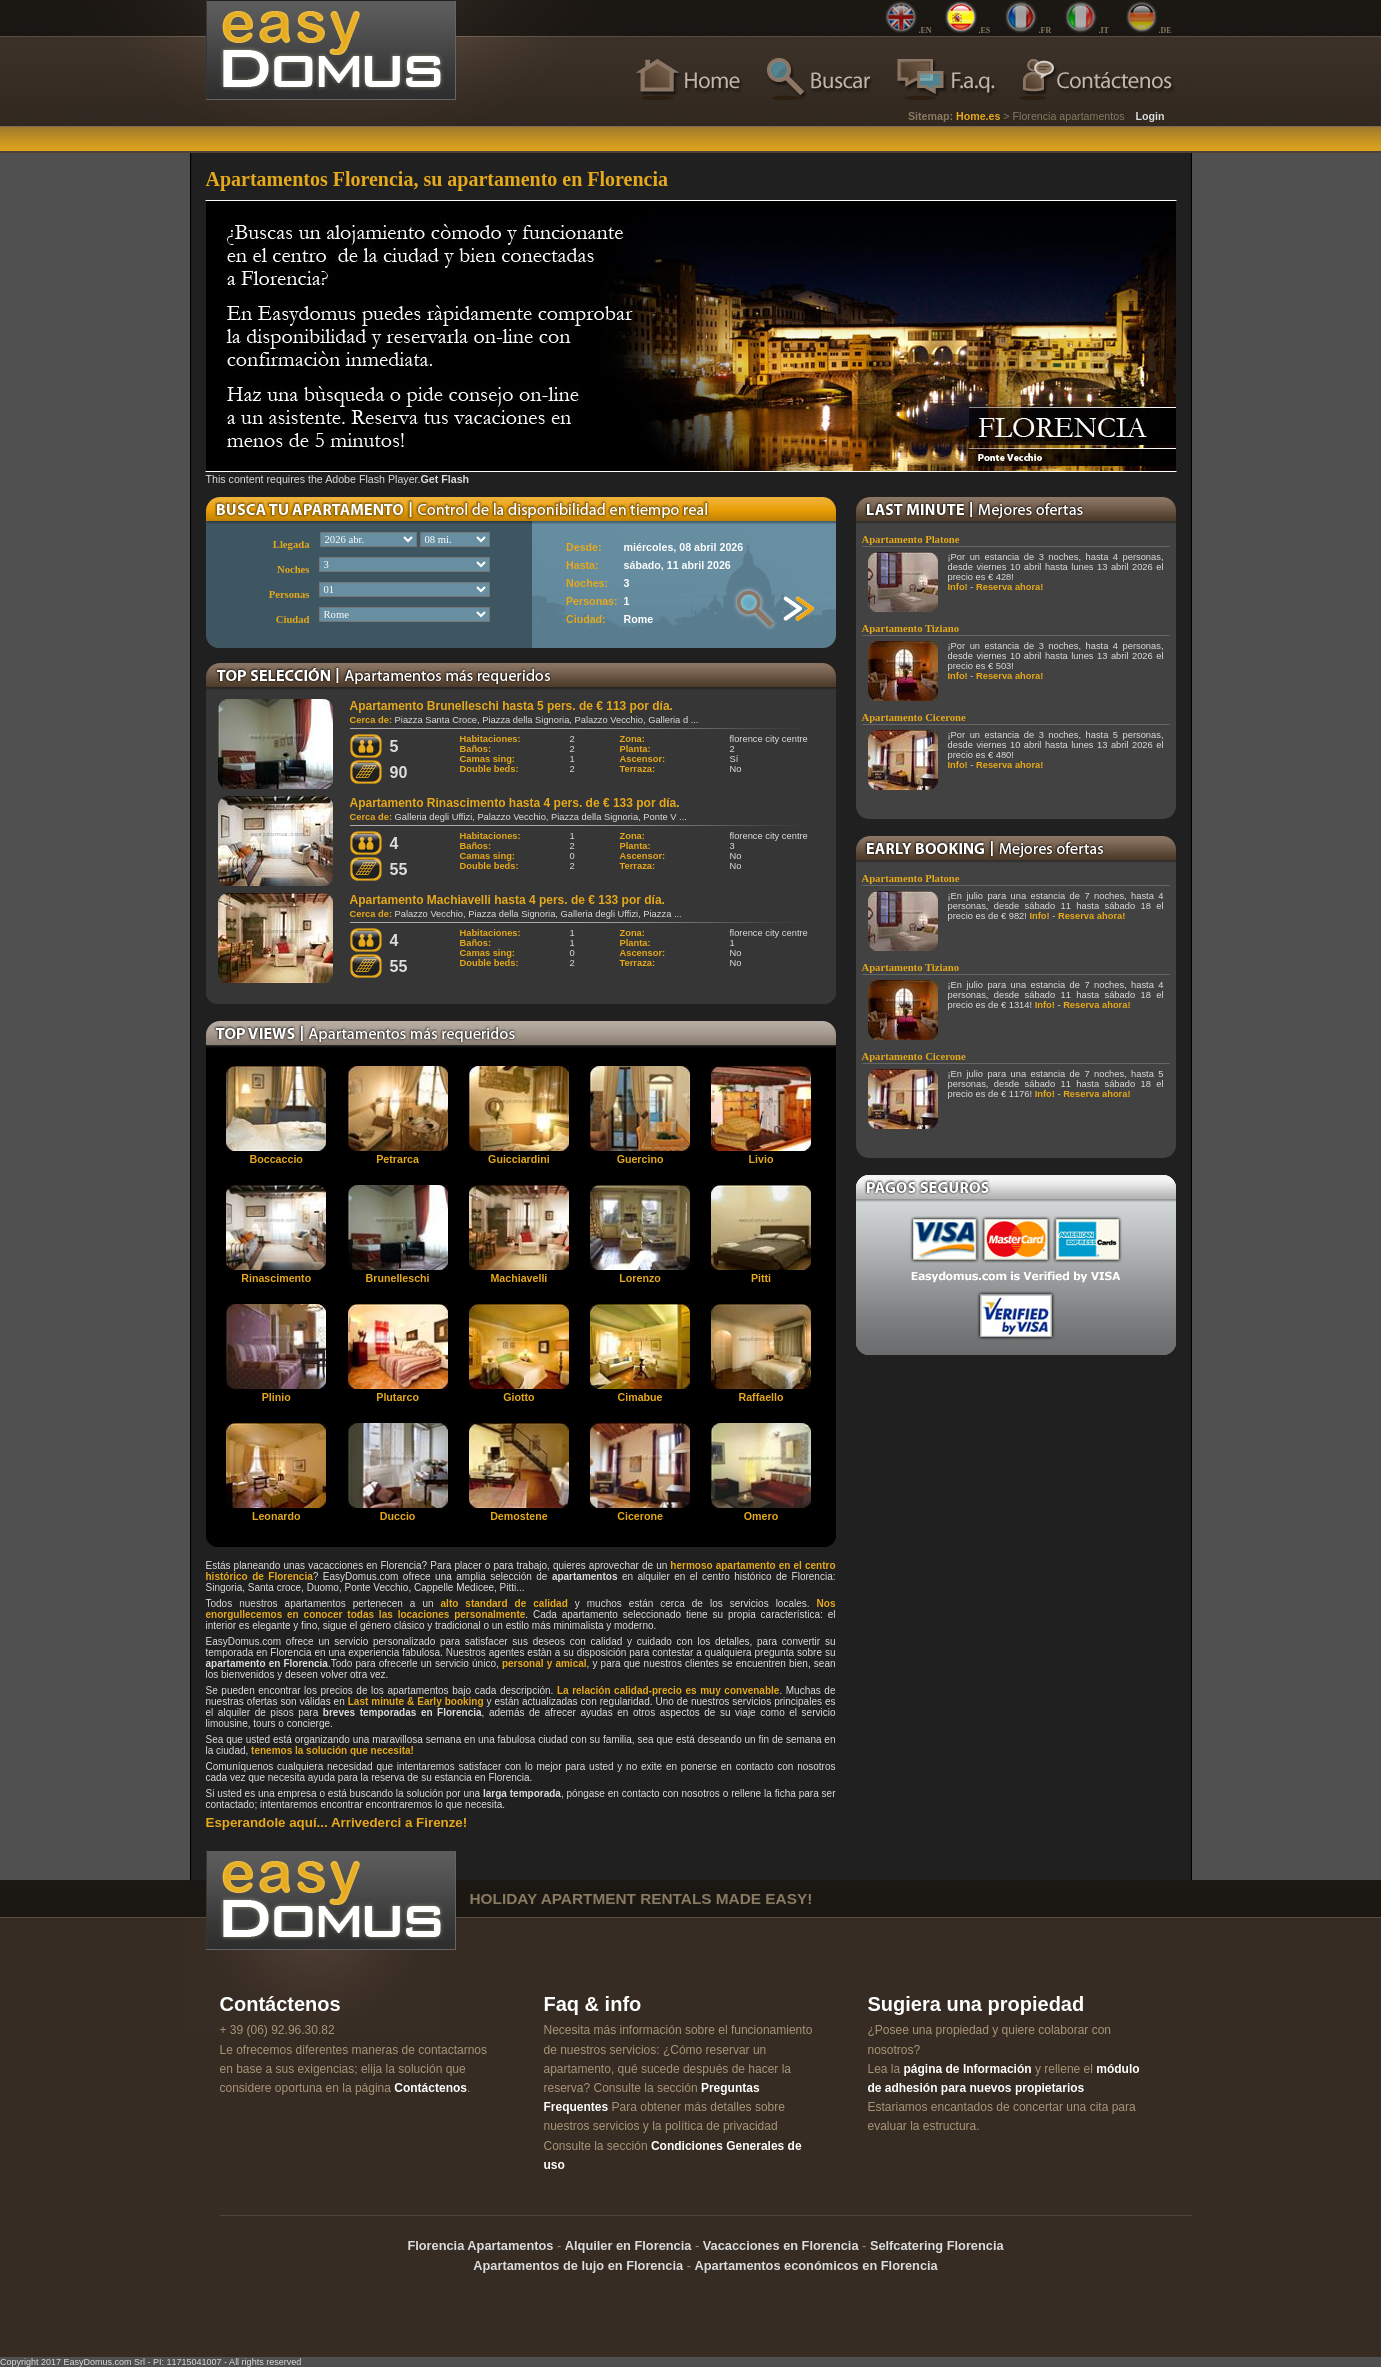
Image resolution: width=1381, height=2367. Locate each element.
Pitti (761, 1278)
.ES (985, 30)
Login (1150, 116)
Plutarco (397, 1397)
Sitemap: (930, 116)
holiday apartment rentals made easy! (641, 1898)
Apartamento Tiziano (911, 628)
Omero (761, 1516)
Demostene (518, 1516)
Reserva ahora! (1009, 587)
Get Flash (445, 479)
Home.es (978, 116)
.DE (1165, 30)
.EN (925, 30)
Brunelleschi (398, 1278)
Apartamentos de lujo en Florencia (578, 2265)
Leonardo (276, 1516)
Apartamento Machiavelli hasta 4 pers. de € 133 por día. (507, 900)
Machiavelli (518, 1278)
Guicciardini (519, 1159)
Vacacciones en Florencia (781, 2245)
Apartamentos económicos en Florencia (815, 2265)
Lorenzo (639, 1278)
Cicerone (640, 1516)
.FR (1045, 30)
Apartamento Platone (911, 539)
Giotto (518, 1397)
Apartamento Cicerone (914, 717)
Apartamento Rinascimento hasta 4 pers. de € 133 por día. (515, 803)
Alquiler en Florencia (628, 2245)
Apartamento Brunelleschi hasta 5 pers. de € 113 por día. (511, 706)
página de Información (968, 2069)
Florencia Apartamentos (480, 2245)
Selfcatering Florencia (937, 2245)
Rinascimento (276, 1278)
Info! (958, 587)
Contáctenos (430, 2088)
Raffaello (761, 1397)
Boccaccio (276, 1159)
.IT (1104, 30)
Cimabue (640, 1397)
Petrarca (397, 1159)
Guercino (640, 1159)
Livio (761, 1159)
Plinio (276, 1397)
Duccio (398, 1516)
